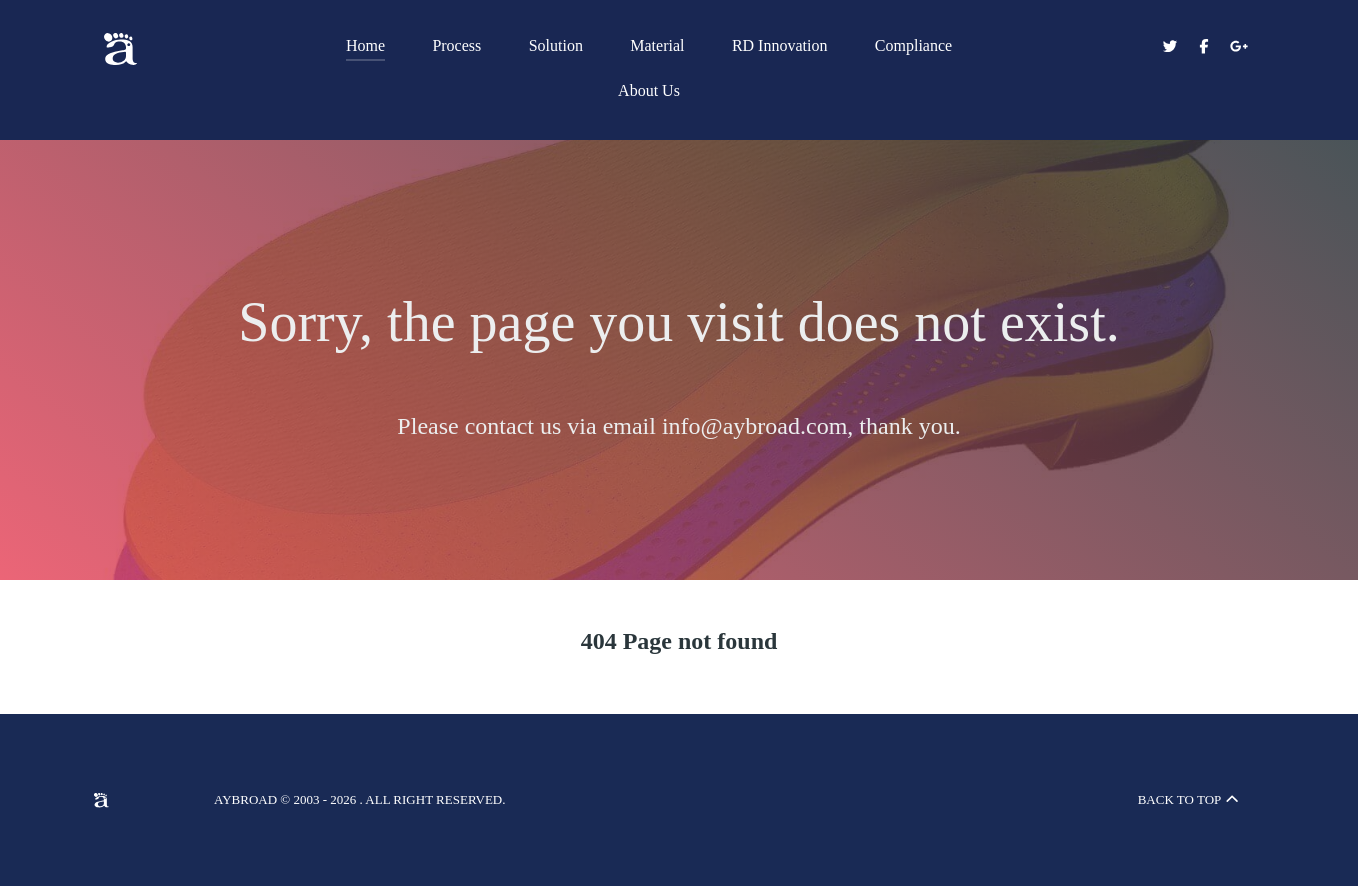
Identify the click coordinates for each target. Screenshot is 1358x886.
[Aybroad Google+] (1238, 47)
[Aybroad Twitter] (1171, 47)
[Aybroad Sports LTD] (169, 49)
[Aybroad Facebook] (1206, 47)
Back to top (1189, 799)
